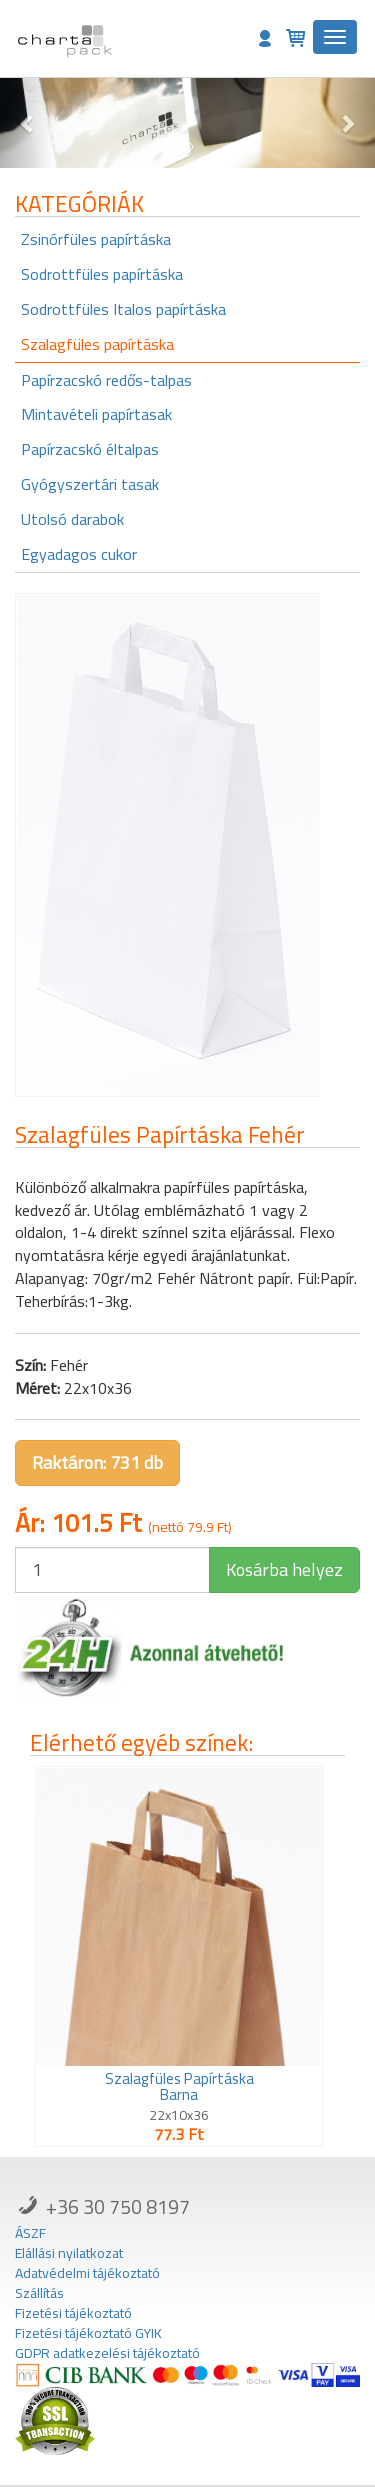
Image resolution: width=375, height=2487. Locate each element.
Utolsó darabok (72, 519)
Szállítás (39, 2293)
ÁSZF (30, 2233)
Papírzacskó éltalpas (90, 449)
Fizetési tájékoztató (73, 2313)
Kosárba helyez (284, 1569)
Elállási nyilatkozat (69, 2253)
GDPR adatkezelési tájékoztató (107, 2353)
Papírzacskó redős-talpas (106, 380)
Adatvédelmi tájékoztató (87, 2273)
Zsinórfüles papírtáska (96, 239)
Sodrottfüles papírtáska (102, 274)
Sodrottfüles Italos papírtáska (123, 309)
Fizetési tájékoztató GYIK (88, 2333)
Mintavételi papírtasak (96, 414)
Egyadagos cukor (79, 554)
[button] (28, 123)
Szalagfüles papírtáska (97, 344)
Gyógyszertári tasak (90, 484)
